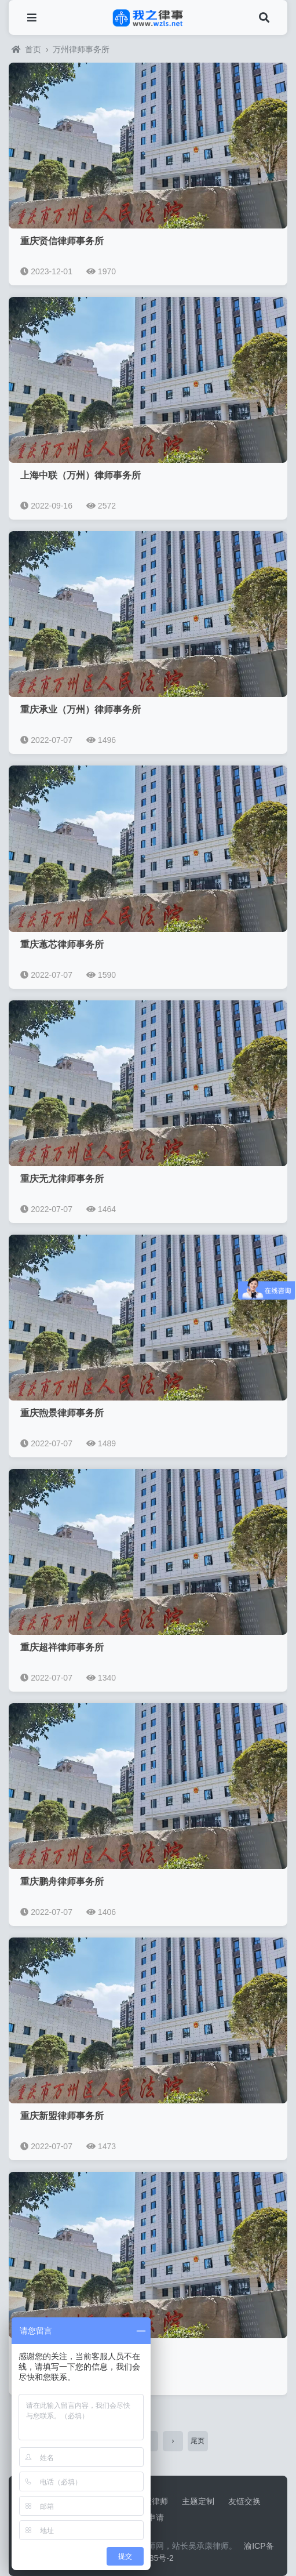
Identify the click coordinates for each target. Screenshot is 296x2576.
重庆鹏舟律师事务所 (62, 1881)
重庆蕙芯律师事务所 (62, 944)
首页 (26, 49)
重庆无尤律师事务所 (62, 1179)
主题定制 (198, 2501)
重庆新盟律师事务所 (62, 2116)
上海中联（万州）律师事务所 (80, 475)
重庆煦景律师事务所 (62, 1413)
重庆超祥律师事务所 (62, 1647)
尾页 (197, 2441)
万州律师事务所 (81, 49)
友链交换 (244, 2501)
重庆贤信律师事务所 (62, 241)
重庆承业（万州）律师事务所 (80, 709)
